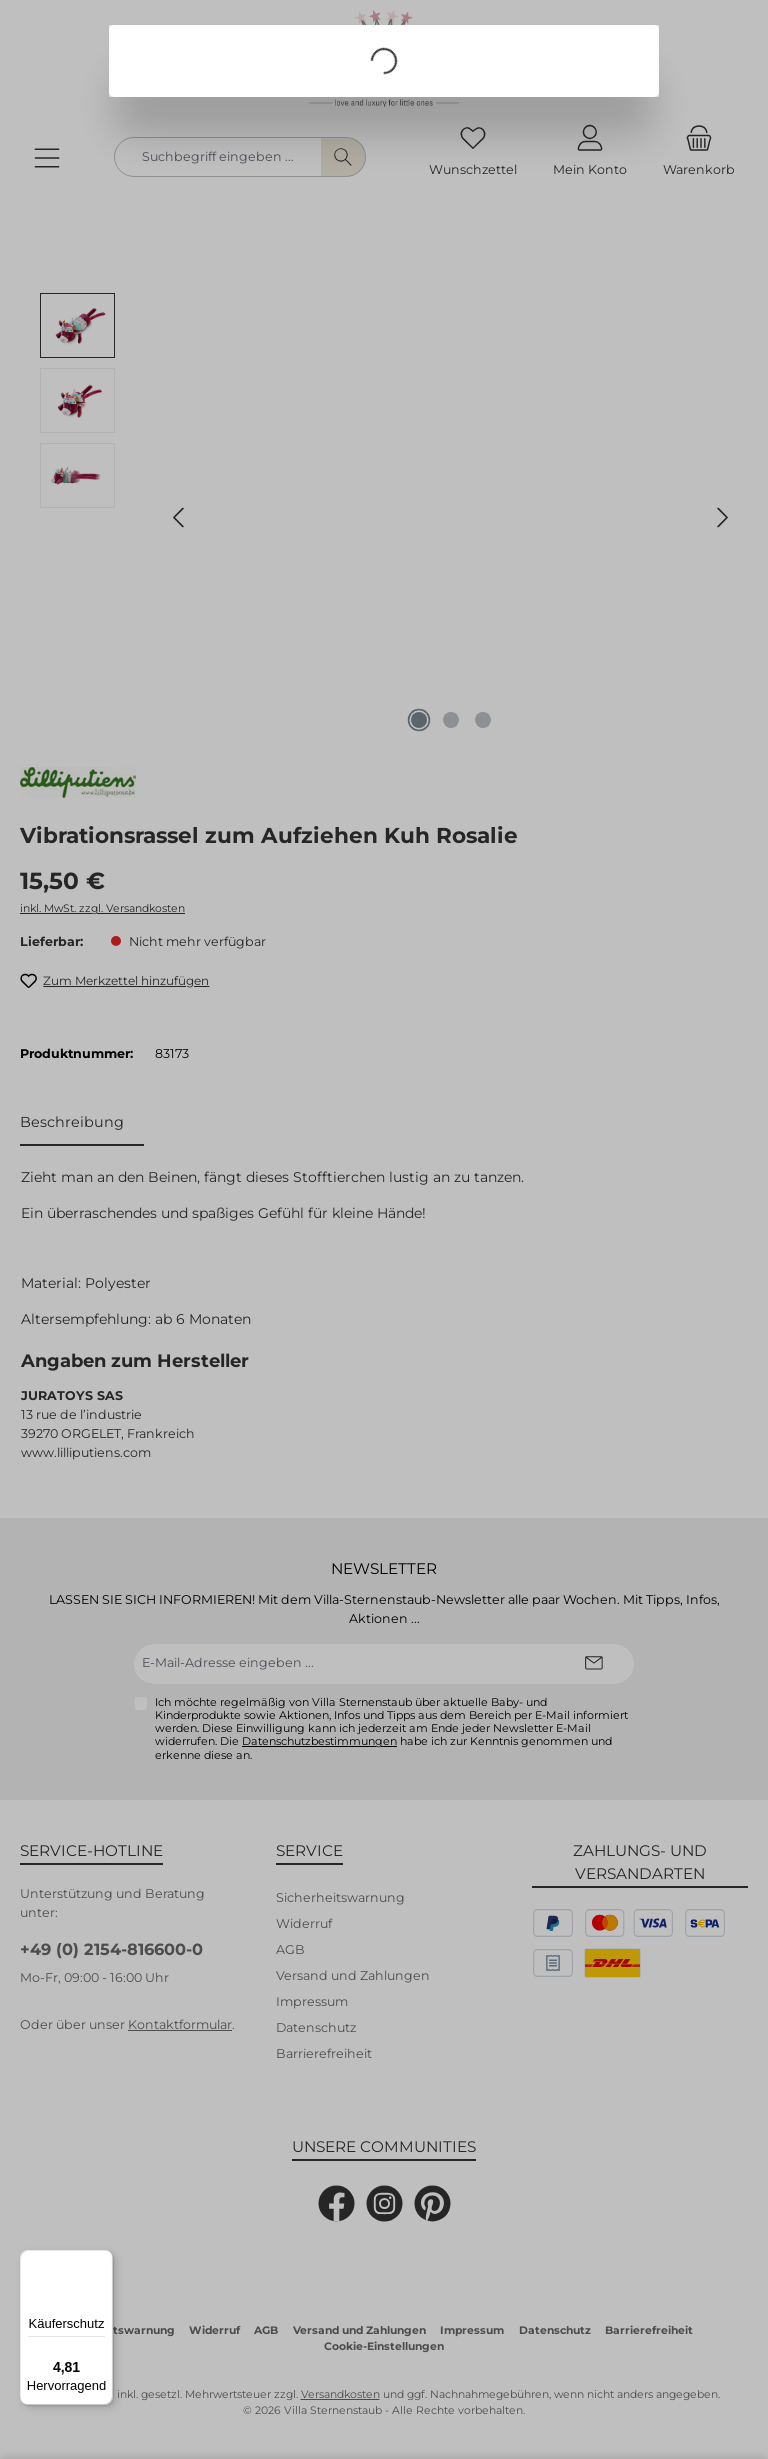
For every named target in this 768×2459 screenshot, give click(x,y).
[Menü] (101, 2262)
